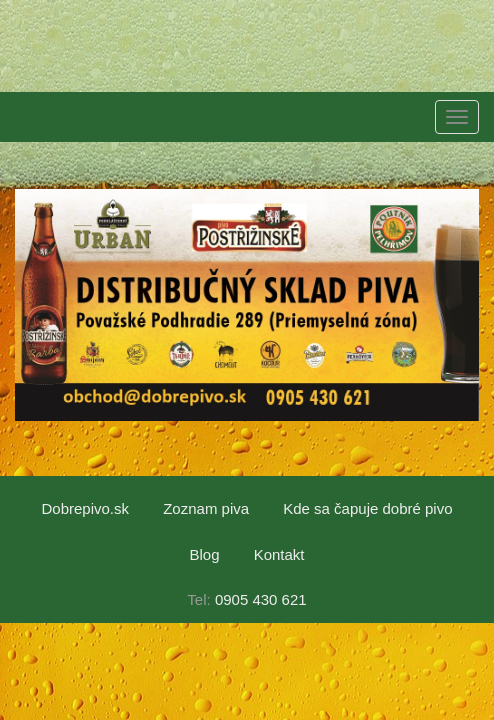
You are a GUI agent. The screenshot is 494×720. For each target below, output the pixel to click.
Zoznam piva (206, 508)
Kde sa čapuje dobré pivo (367, 508)
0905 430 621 (261, 599)
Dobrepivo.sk (85, 508)
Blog (204, 554)
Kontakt (279, 554)
